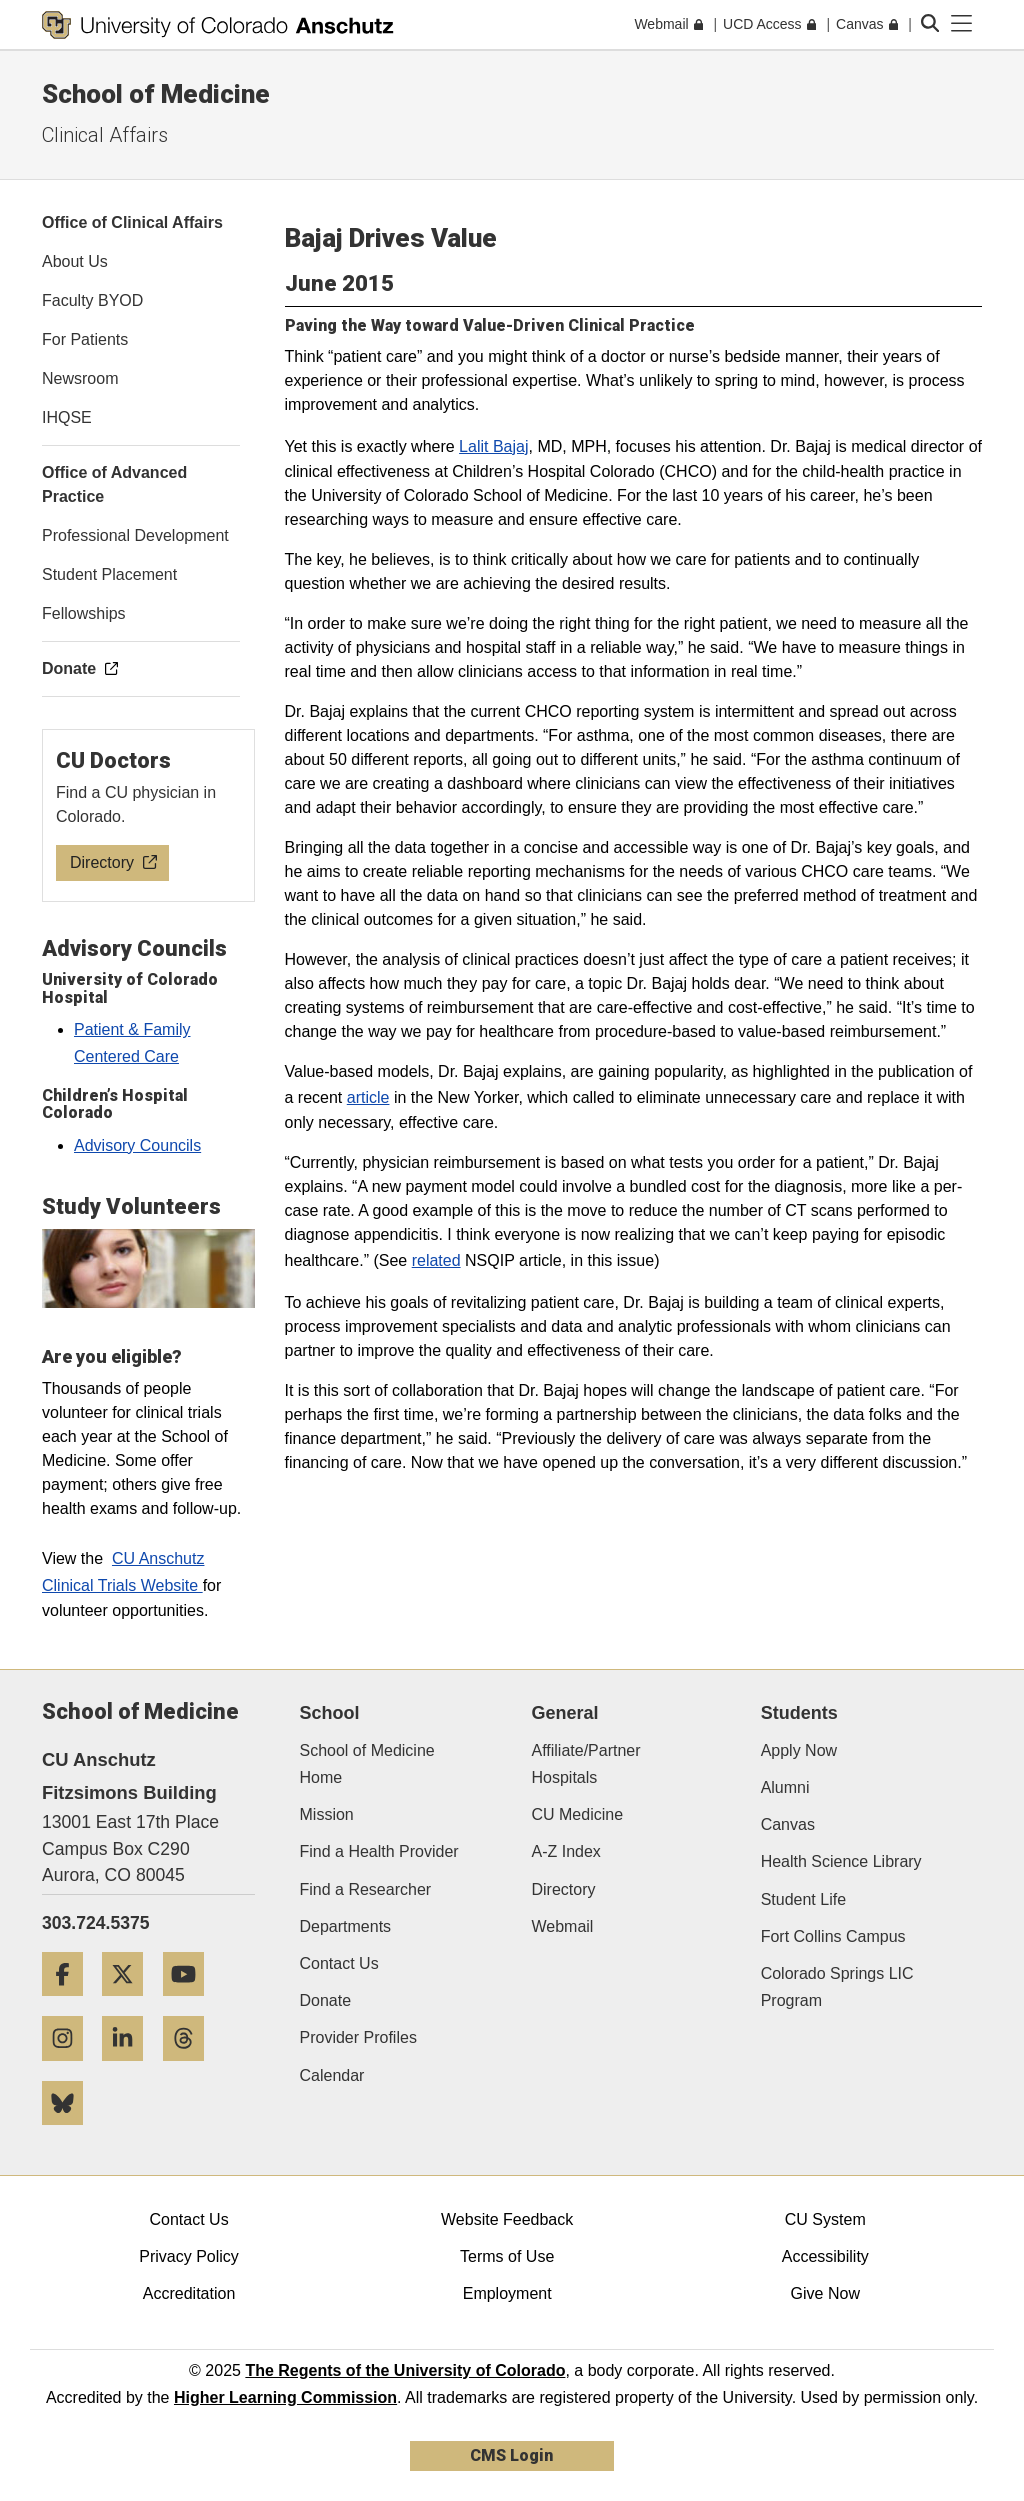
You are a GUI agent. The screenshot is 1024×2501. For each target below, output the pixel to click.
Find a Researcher (366, 1889)
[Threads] (191, 2068)
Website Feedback (507, 2219)
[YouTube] (191, 2003)
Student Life (803, 1899)
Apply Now (799, 1750)
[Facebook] (70, 2003)
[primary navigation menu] (962, 24)
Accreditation (189, 2293)
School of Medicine (156, 94)
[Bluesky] (70, 2132)
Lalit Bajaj (493, 446)
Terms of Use (507, 2256)
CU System (825, 2219)
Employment (507, 2293)
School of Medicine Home (367, 1764)
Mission (327, 1814)
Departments (346, 1926)
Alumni (785, 1787)
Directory (563, 1889)
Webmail (562, 1926)
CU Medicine (577, 1814)
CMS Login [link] (511, 2455)
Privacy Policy (189, 2256)
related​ (436, 1260)
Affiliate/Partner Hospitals (585, 1764)
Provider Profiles (358, 2037)
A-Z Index (565, 1851)
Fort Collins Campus (833, 1936)
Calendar (332, 2075)
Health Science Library (841, 1861)
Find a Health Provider (379, 1851)
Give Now (825, 2293)
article (368, 1097)
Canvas (788, 1824)
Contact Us (339, 1963)
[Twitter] (130, 2003)
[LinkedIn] (130, 2068)
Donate (326, 2000)
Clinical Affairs (105, 135)
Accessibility (825, 2256)
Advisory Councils (137, 1145)
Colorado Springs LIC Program (837, 1987)
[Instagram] (70, 2068)
